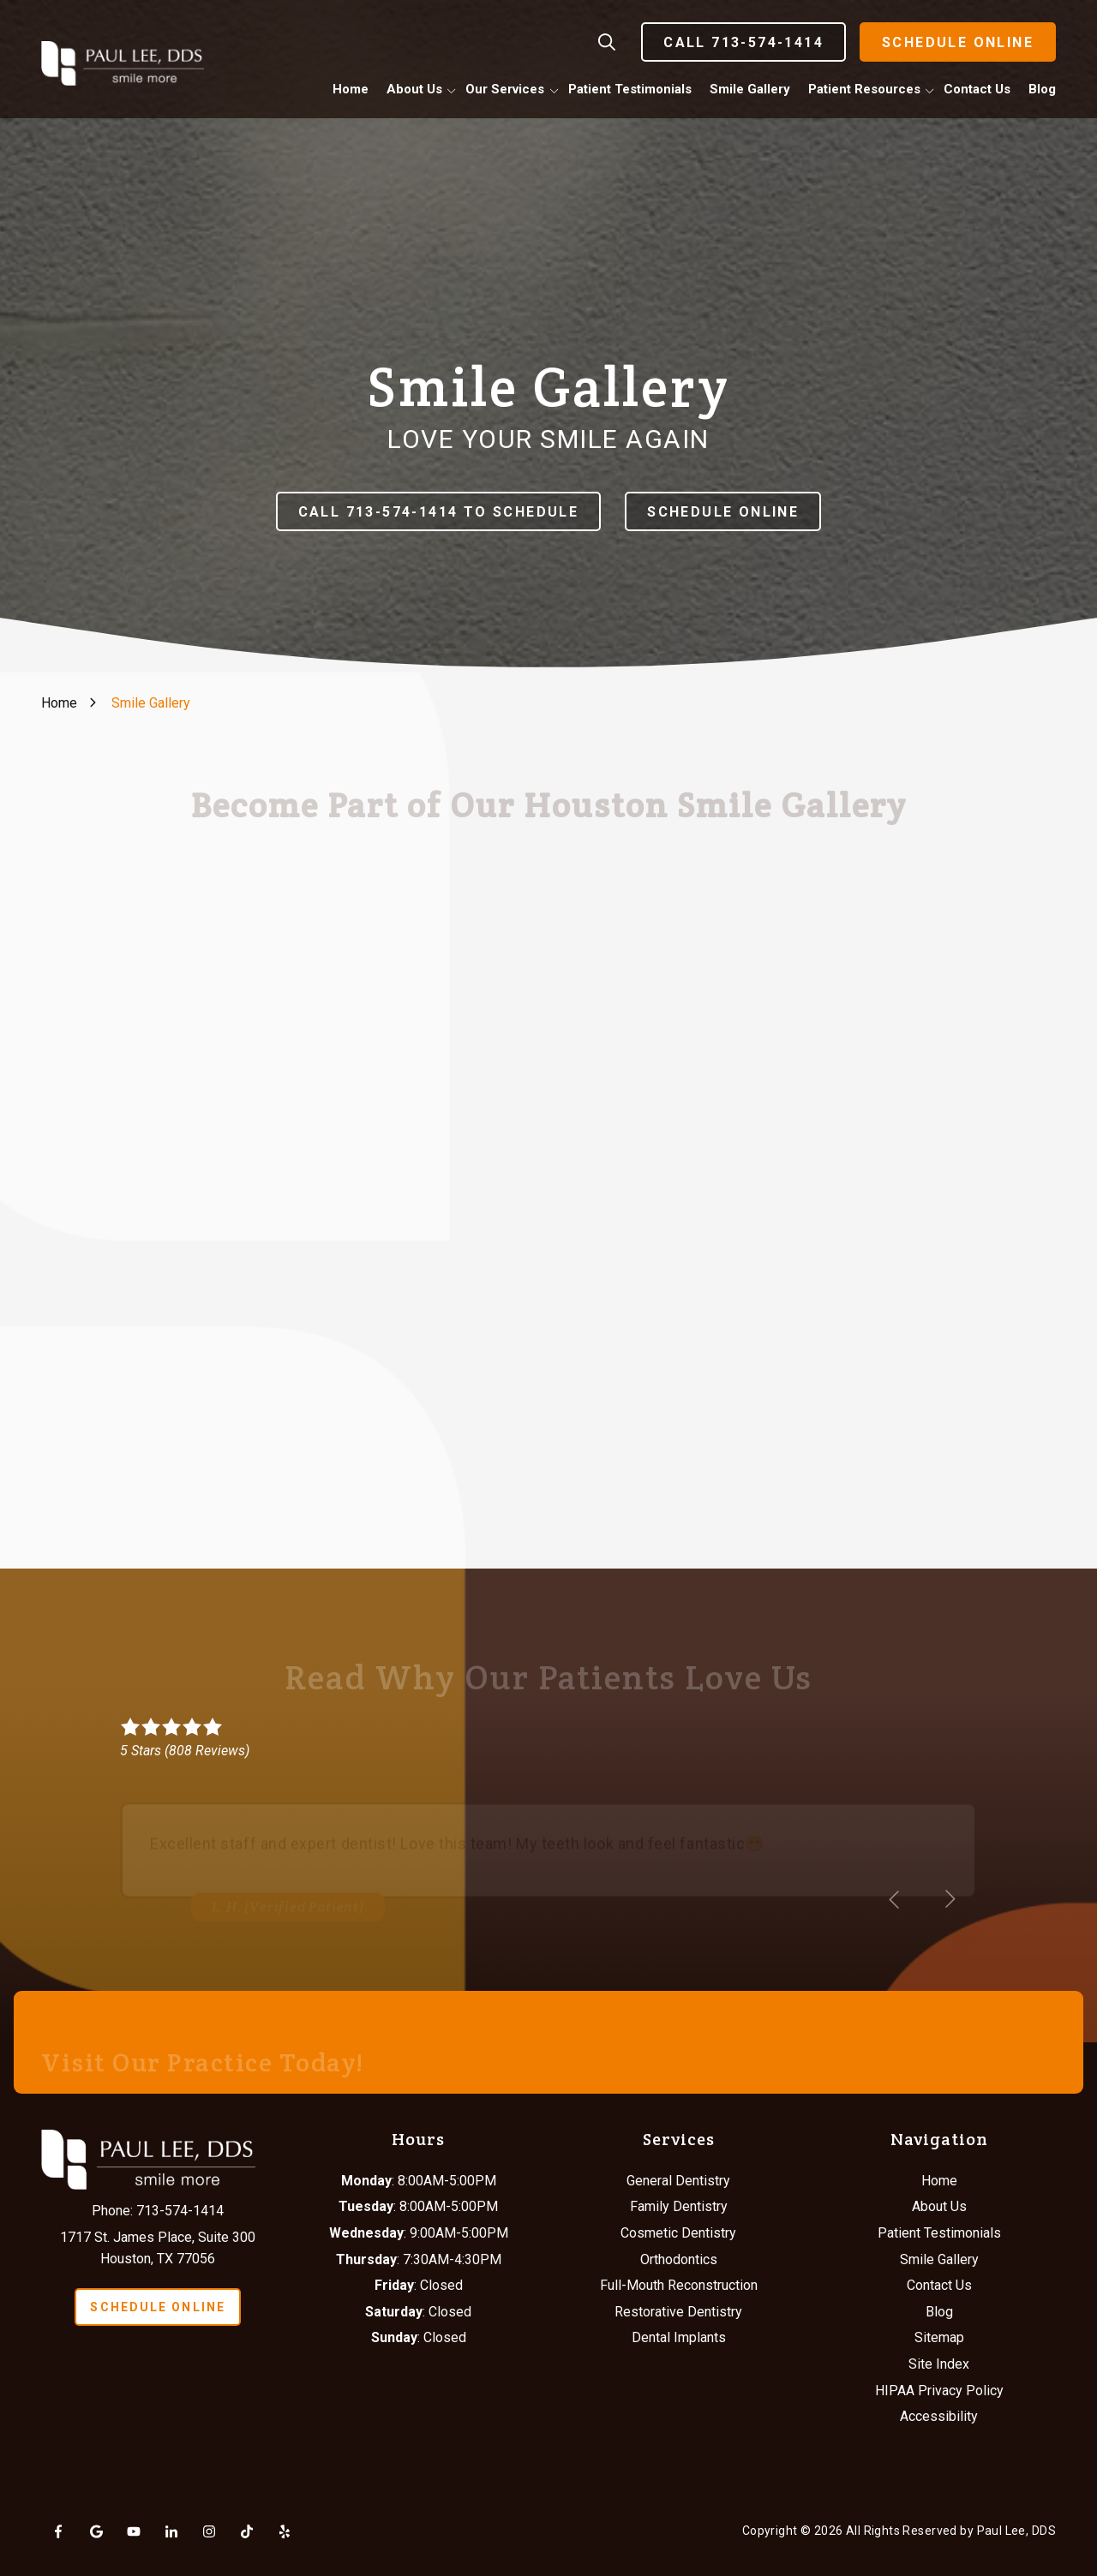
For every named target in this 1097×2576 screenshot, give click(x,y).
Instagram (209, 2531)
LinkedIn (171, 2531)
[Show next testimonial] (949, 1899)
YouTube (134, 2531)
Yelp (284, 2531)
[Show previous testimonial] (894, 1899)
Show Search (606, 42)
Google (96, 2531)
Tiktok (247, 2531)
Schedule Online (958, 42)
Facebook (58, 2531)
